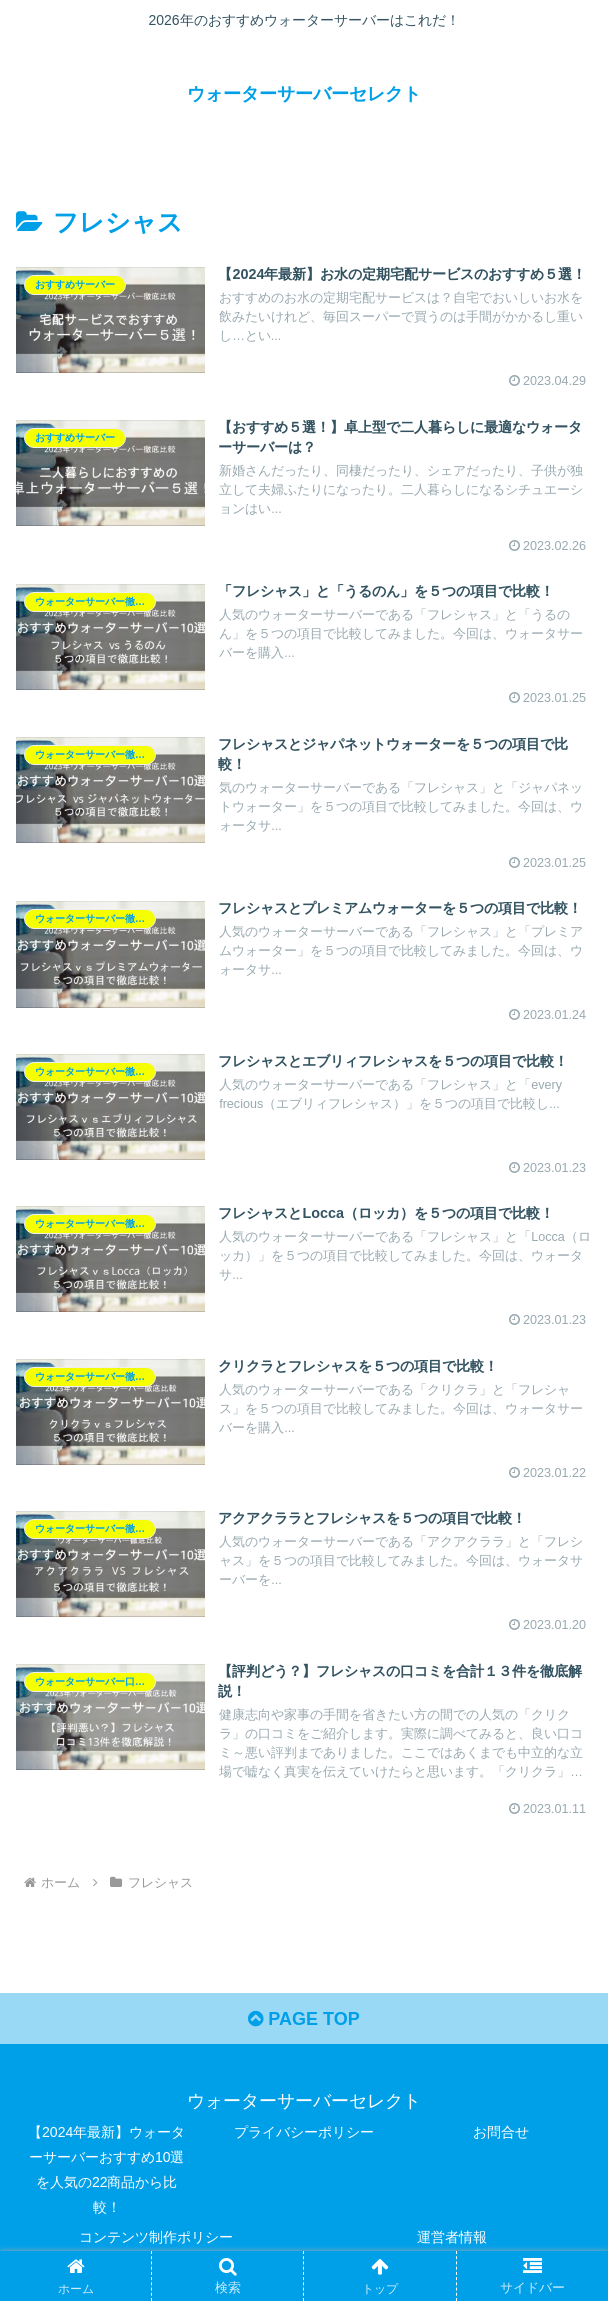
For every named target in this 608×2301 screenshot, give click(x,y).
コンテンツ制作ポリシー (156, 2237)
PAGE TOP (303, 2019)
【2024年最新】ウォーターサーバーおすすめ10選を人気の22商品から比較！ (106, 2170)
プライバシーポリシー (304, 2132)
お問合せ (501, 2132)
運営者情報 (452, 2237)
